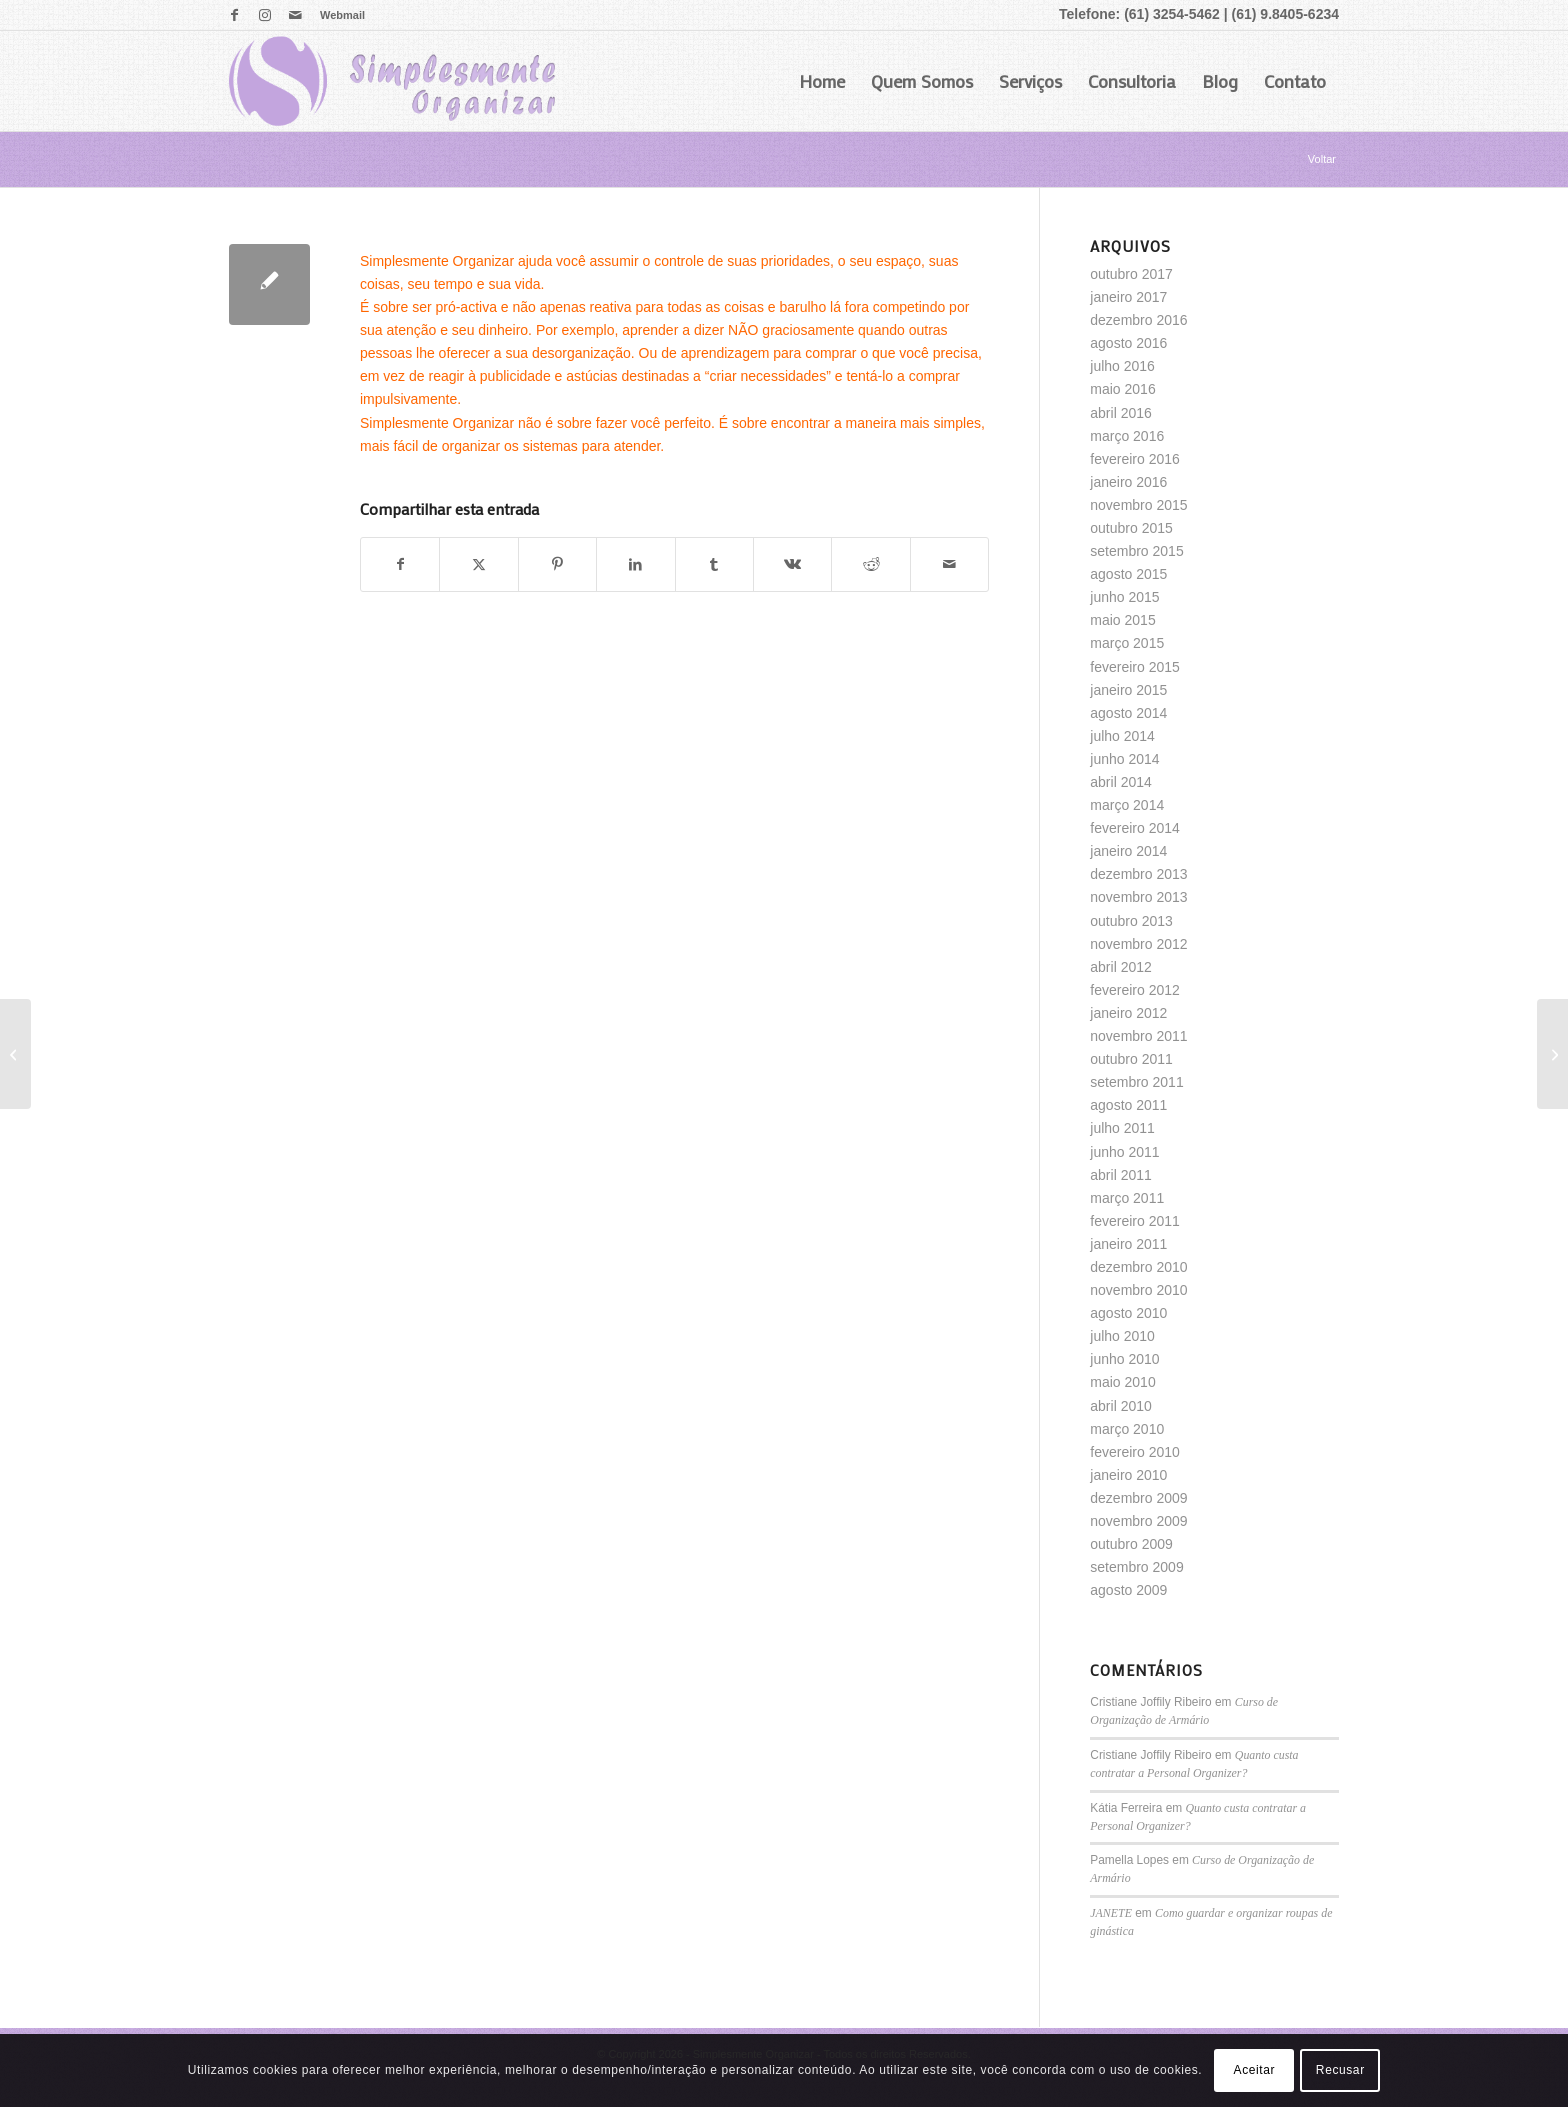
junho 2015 (1124, 597)
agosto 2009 (1128, 1590)
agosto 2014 (1128, 713)
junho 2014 (1124, 759)
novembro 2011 (1138, 1036)
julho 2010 (1122, 1336)
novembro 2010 (1138, 1290)
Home (822, 81)
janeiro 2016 (1128, 482)
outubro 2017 (1131, 274)
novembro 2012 (1138, 944)
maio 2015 (1122, 620)
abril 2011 (1121, 1175)
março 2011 (1127, 1198)
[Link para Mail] (295, 15)
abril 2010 (1121, 1406)
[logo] (392, 81)
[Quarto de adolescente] (1552, 1054)
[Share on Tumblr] (714, 564)
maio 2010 (1122, 1382)
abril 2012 (1121, 967)
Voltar (1322, 159)
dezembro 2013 (1138, 874)
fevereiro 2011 (1135, 1221)
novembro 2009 (1138, 1521)
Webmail (342, 15)
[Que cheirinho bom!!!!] (15, 1054)
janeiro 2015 (1128, 690)
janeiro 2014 (1128, 851)
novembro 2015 (1138, 505)
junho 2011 (1124, 1152)
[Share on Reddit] (870, 564)
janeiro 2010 (1128, 1475)
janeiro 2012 (1128, 1013)
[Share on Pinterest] (557, 564)
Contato (1295, 81)
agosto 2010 (1128, 1313)
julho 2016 (1122, 366)
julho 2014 (1122, 736)
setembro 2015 (1136, 551)
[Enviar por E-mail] (949, 564)
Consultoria (1132, 81)
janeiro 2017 (1128, 297)
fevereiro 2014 (1135, 828)
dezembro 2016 (1138, 320)
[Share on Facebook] (400, 564)
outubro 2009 (1131, 1544)
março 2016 (1127, 436)
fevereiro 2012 (1135, 990)
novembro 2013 (1138, 897)
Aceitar (1255, 2070)
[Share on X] (478, 564)
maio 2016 (1122, 389)
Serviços (1030, 81)
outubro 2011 (1131, 1059)
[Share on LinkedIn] (635, 564)
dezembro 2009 (1138, 1498)
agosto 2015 (1128, 574)
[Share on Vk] (792, 564)
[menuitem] (337, 15)
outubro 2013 (1131, 921)
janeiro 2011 (1128, 1244)
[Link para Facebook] (234, 15)
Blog (1220, 81)
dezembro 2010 (1138, 1267)
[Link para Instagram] (264, 15)
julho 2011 (1122, 1128)
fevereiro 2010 (1135, 1452)
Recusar (1340, 2070)
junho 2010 (1124, 1359)
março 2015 (1127, 643)
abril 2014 (1121, 782)
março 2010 (1127, 1429)
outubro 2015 (1131, 528)
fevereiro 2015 (1135, 667)
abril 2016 (1121, 413)
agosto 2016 (1128, 343)
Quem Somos (922, 81)
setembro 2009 (1136, 1567)
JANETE (1111, 1913)
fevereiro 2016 (1135, 459)
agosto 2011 (1128, 1105)
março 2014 (1127, 805)
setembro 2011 (1136, 1082)
